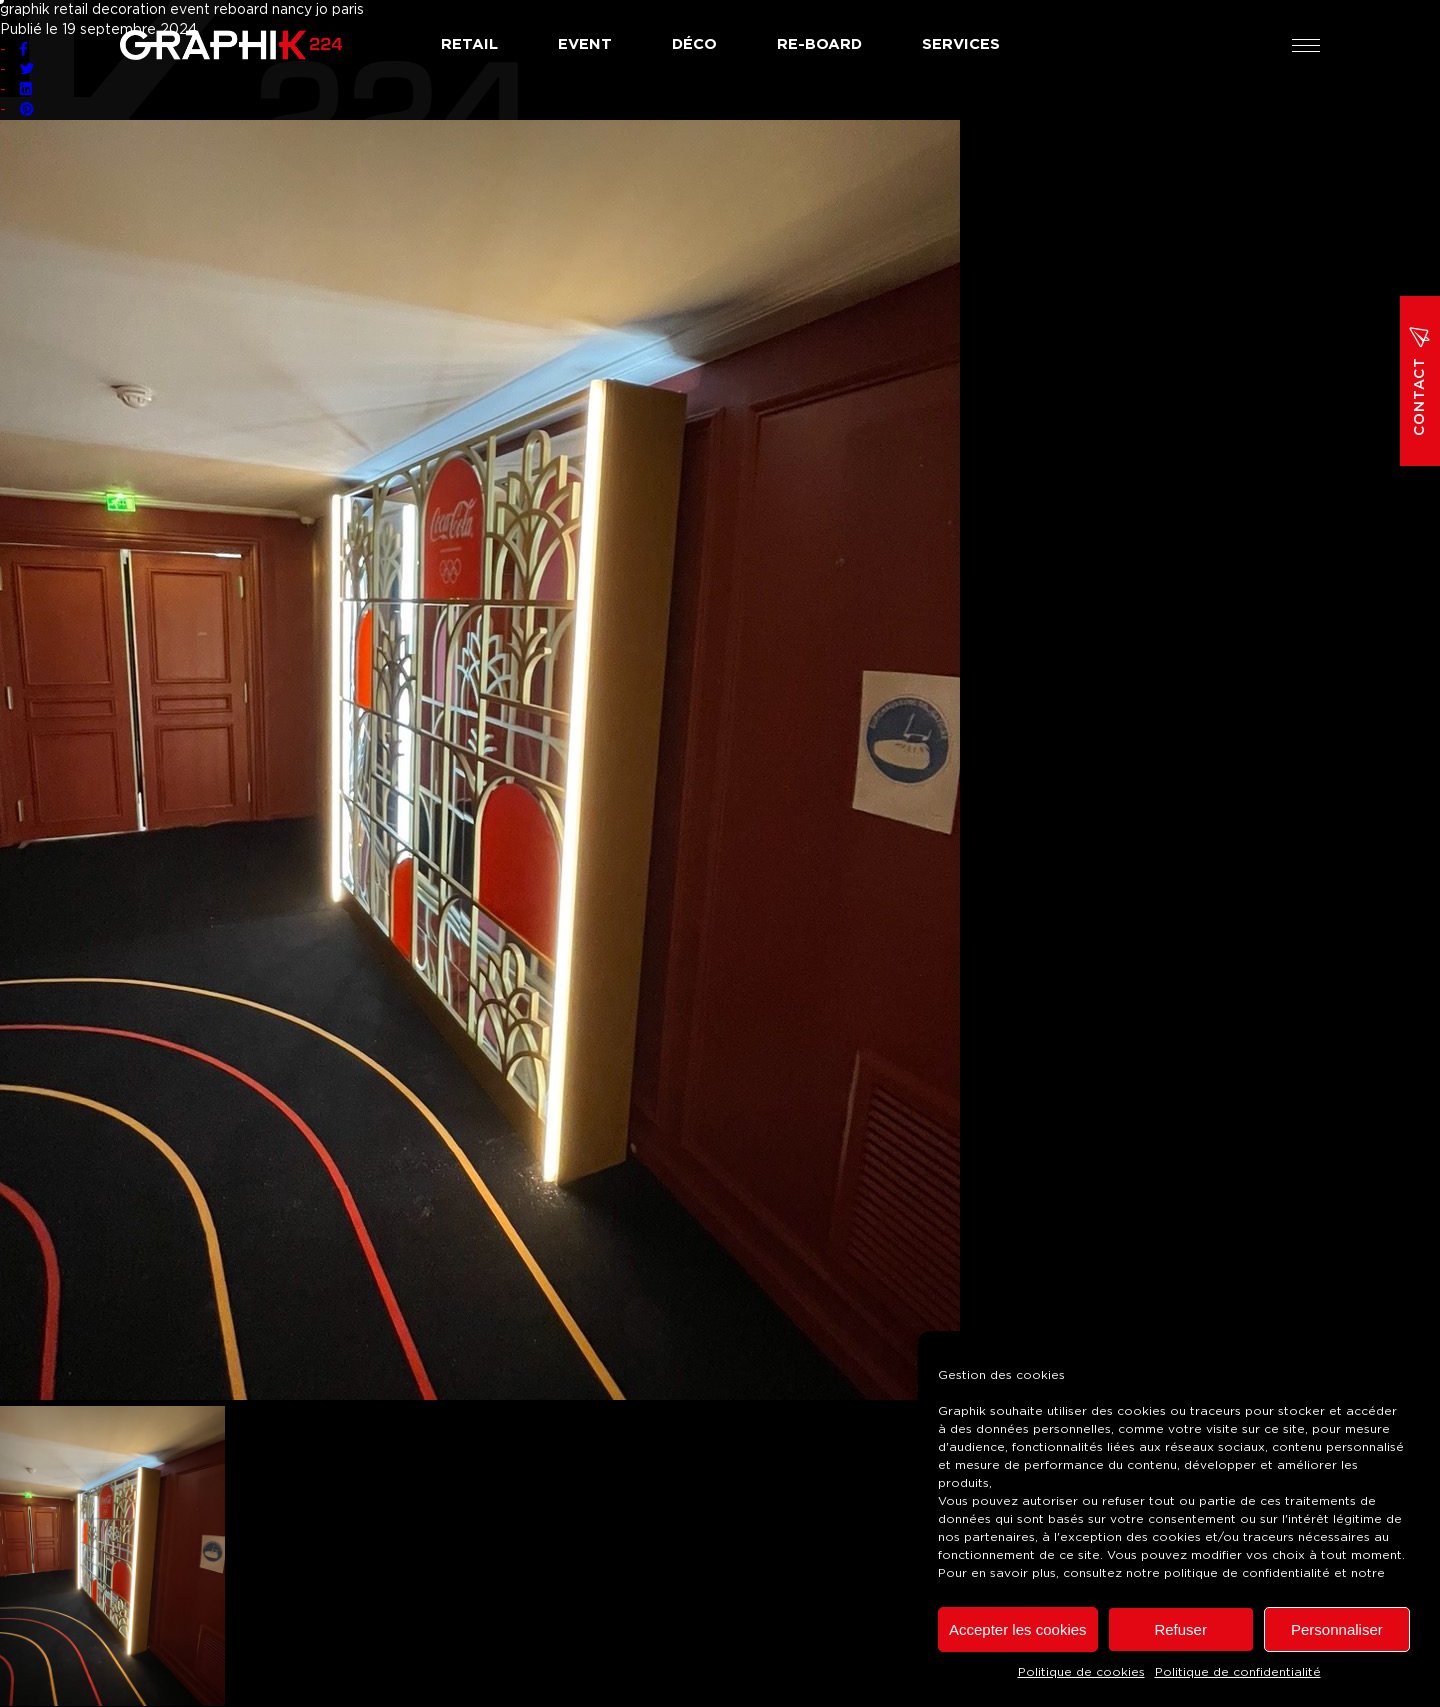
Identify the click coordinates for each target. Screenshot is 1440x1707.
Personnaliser (1337, 1629)
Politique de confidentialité (1238, 1672)
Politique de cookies (1081, 1672)
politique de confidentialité (1247, 1573)
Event (585, 44)
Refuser (1180, 1629)
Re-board (819, 44)
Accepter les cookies (1018, 1629)
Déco (694, 44)
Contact (1420, 381)
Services (961, 44)
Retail (469, 44)
